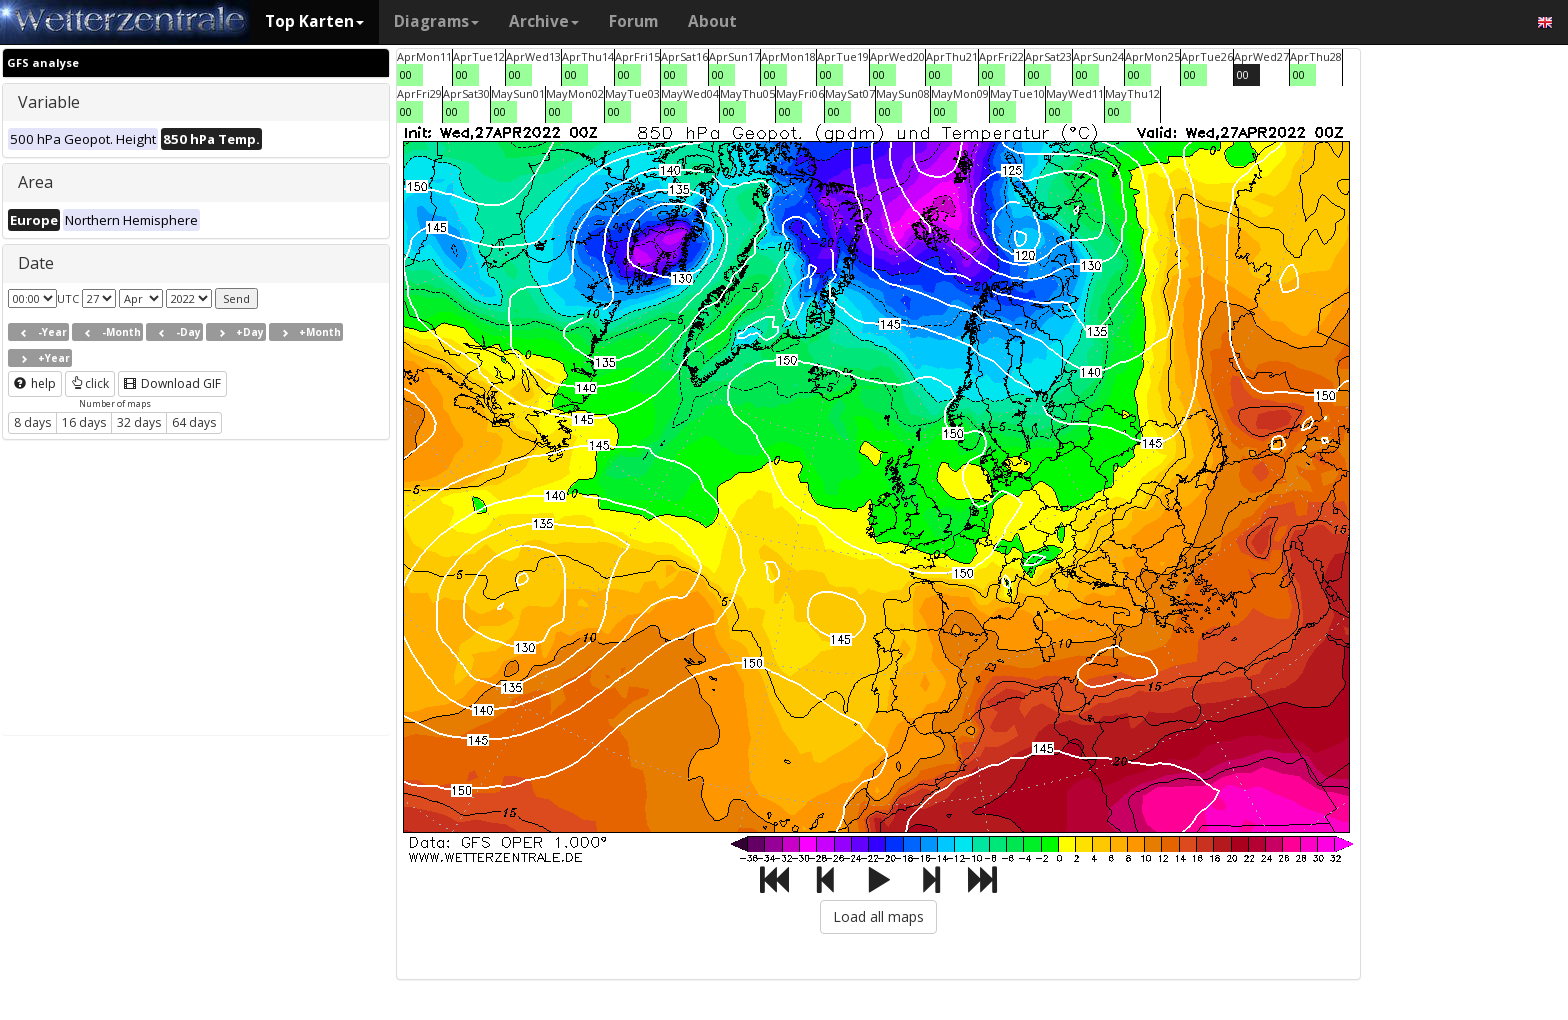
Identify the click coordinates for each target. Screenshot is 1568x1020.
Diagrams (436, 21)
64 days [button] (194, 422)
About (712, 21)
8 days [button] (32, 422)
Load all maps (878, 916)
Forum (633, 21)
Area (35, 182)
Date (36, 263)
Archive (544, 21)
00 (406, 74)
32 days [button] (139, 422)
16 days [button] (84, 422)
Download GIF (172, 383)
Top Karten (314, 21)
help (35, 383)
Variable (49, 102)
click (90, 383)
